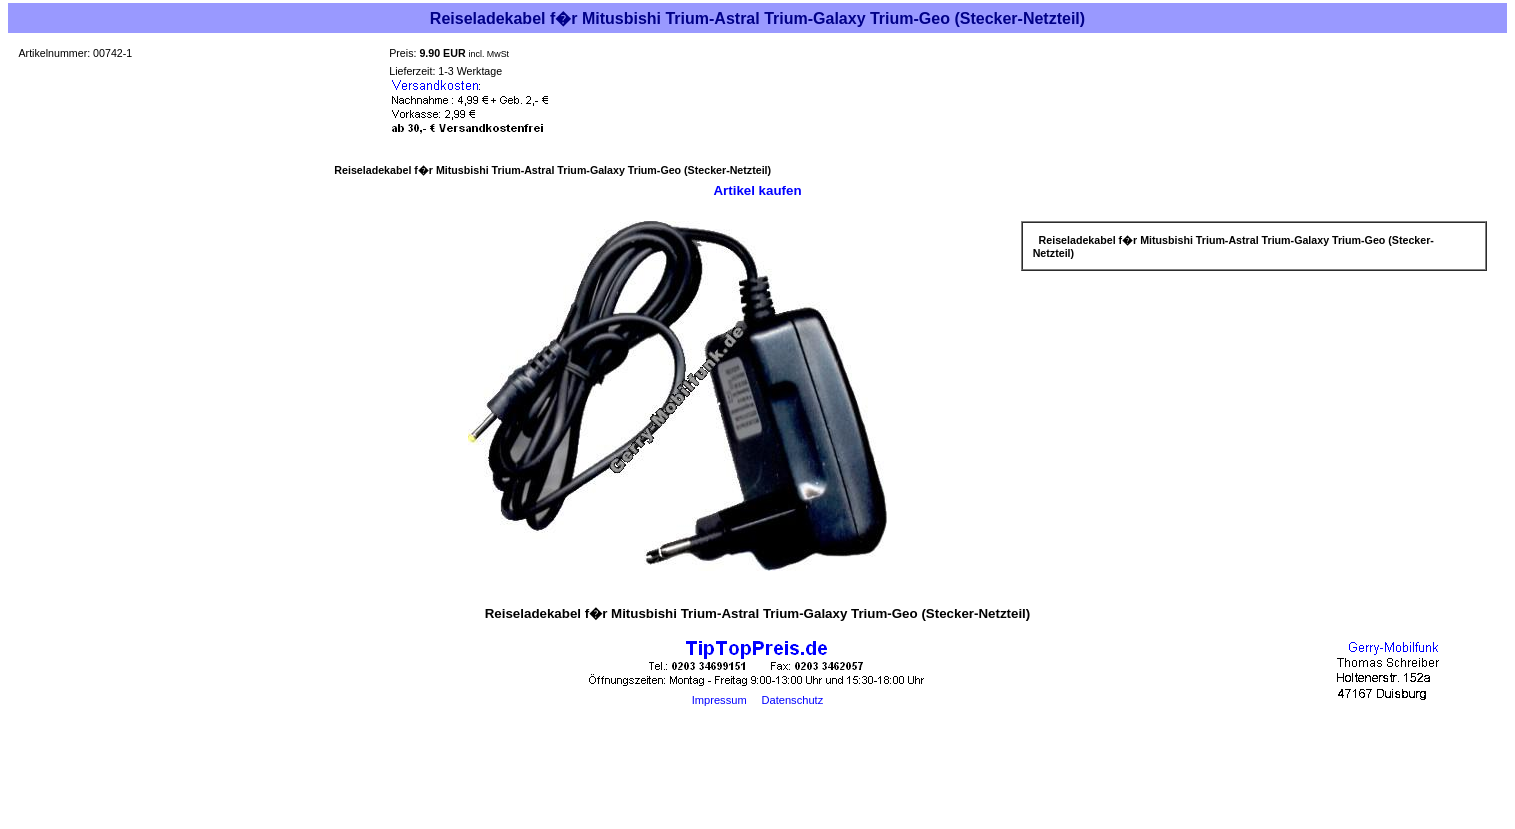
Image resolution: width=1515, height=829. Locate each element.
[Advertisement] (758, 781)
